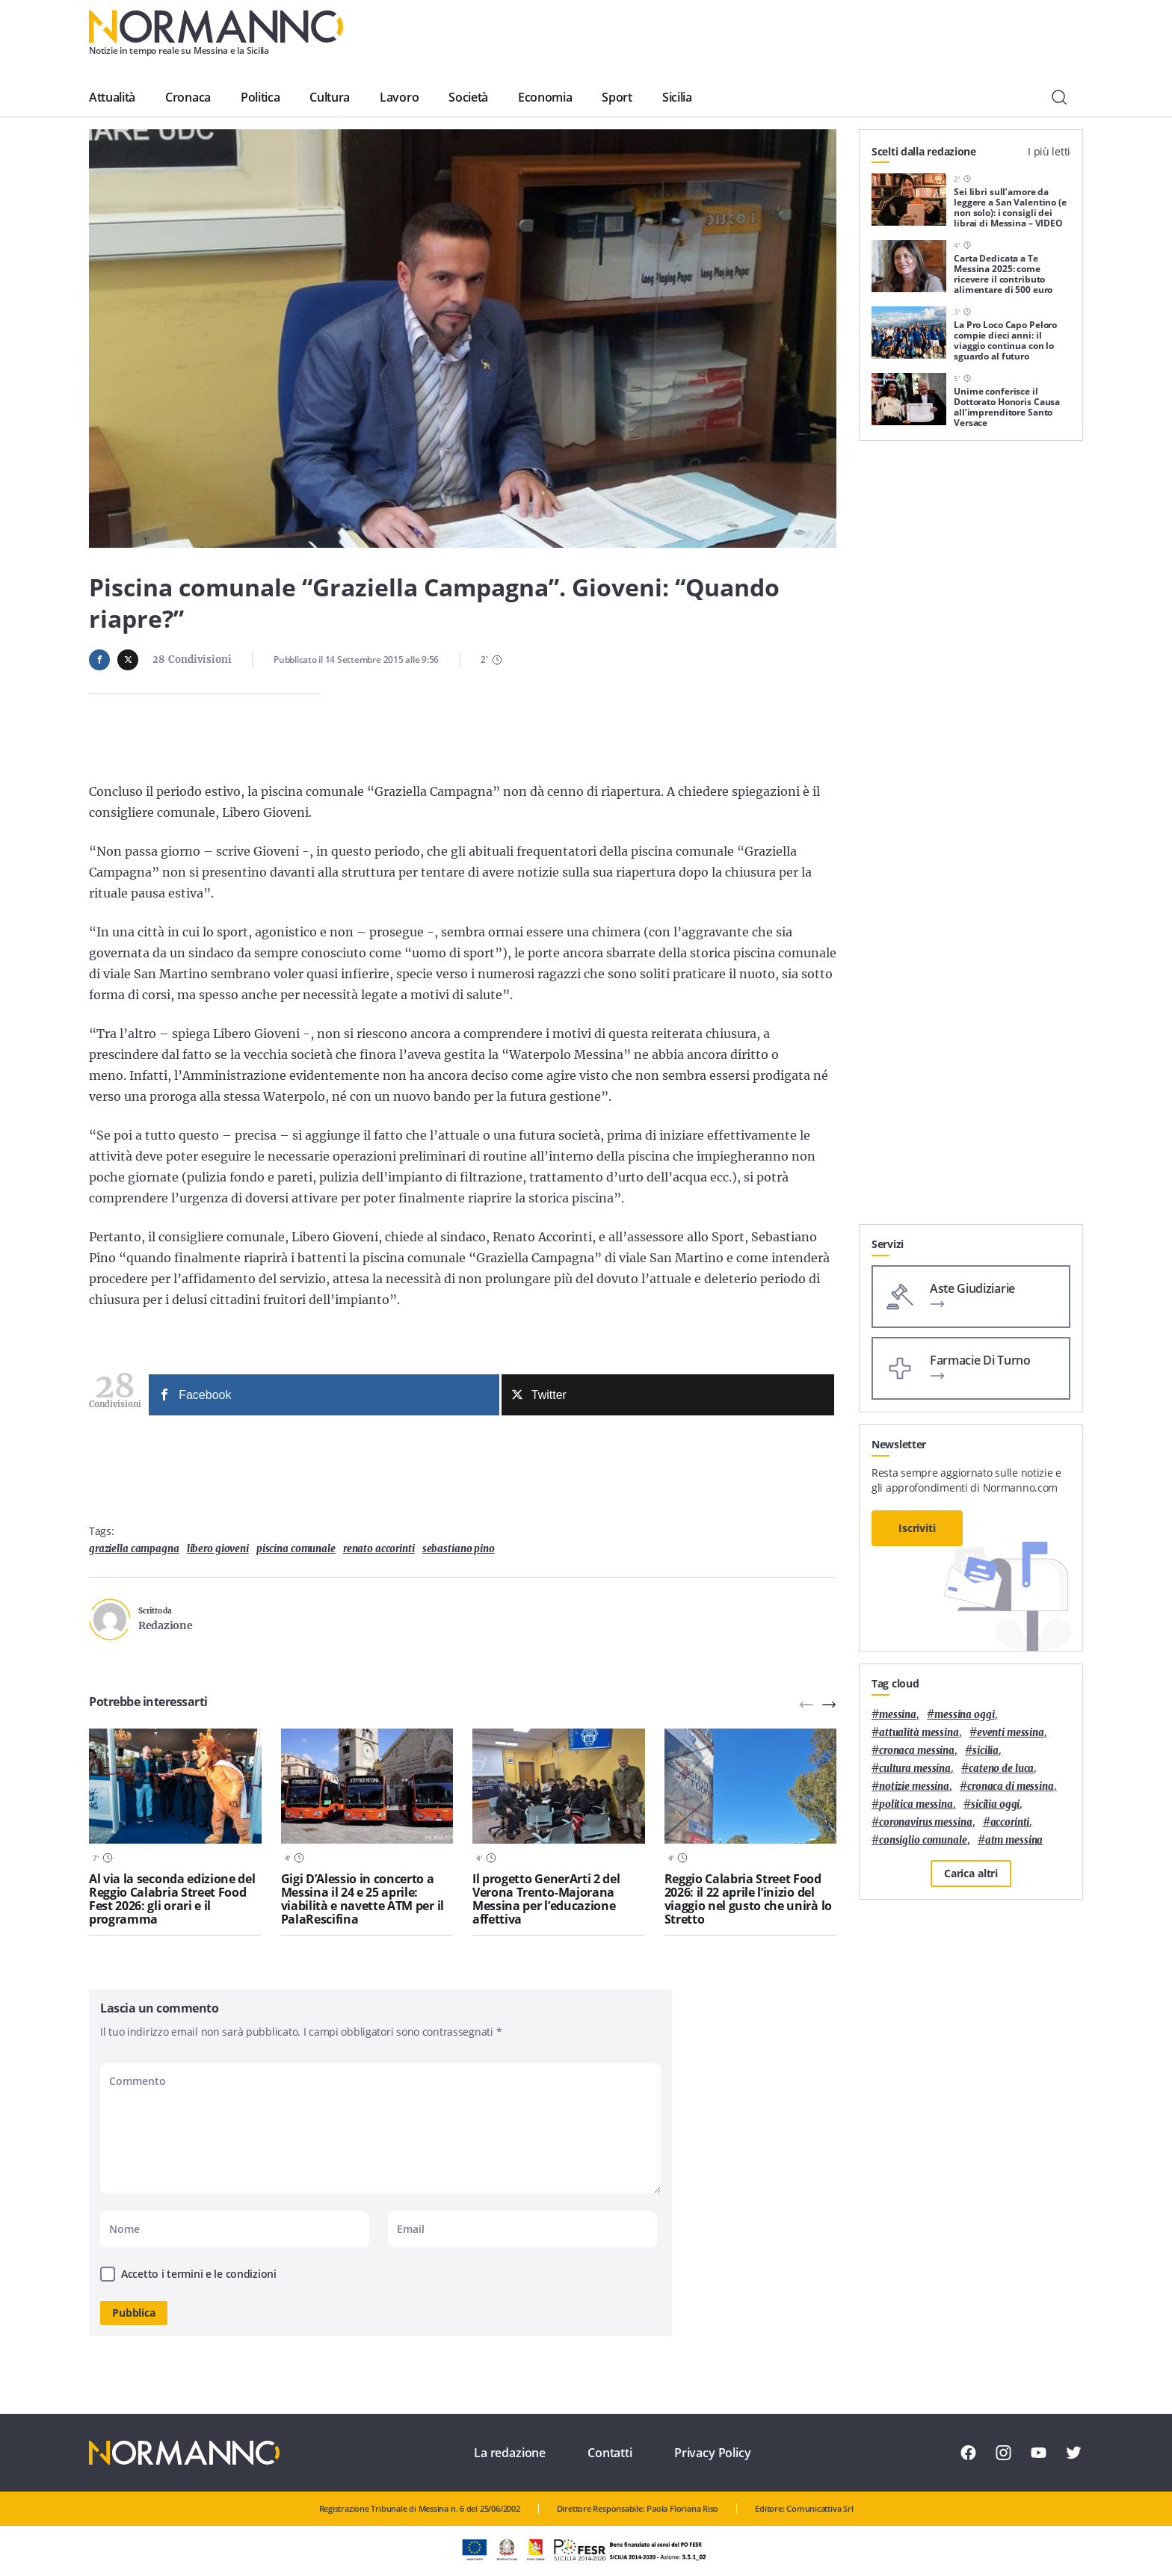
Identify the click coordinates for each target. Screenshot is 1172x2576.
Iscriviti (917, 1528)
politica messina (916, 1804)
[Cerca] (1059, 97)
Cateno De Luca (1001, 1768)
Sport (617, 97)
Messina (897, 1714)
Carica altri (971, 1873)
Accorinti (1010, 1822)
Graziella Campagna (134, 1548)
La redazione (510, 2452)
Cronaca (188, 97)
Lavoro (399, 97)
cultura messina (915, 1768)
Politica (260, 97)
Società (468, 97)
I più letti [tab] (1049, 151)
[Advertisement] (971, 1000)
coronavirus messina (925, 1822)
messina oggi (964, 1714)
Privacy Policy (712, 2452)
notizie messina (914, 1786)
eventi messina (1010, 1732)
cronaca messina (916, 1750)
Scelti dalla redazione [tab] (924, 151)
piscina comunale (296, 1548)
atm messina (1014, 1840)
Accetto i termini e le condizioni (199, 2274)
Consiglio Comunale (923, 1840)
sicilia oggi (995, 1804)
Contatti (609, 2452)
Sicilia (677, 97)
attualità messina (919, 1732)
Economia (545, 97)
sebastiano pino (458, 1548)
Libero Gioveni (218, 1548)
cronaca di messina (1010, 1786)
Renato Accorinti (379, 1548)
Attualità (112, 97)
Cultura (329, 97)
